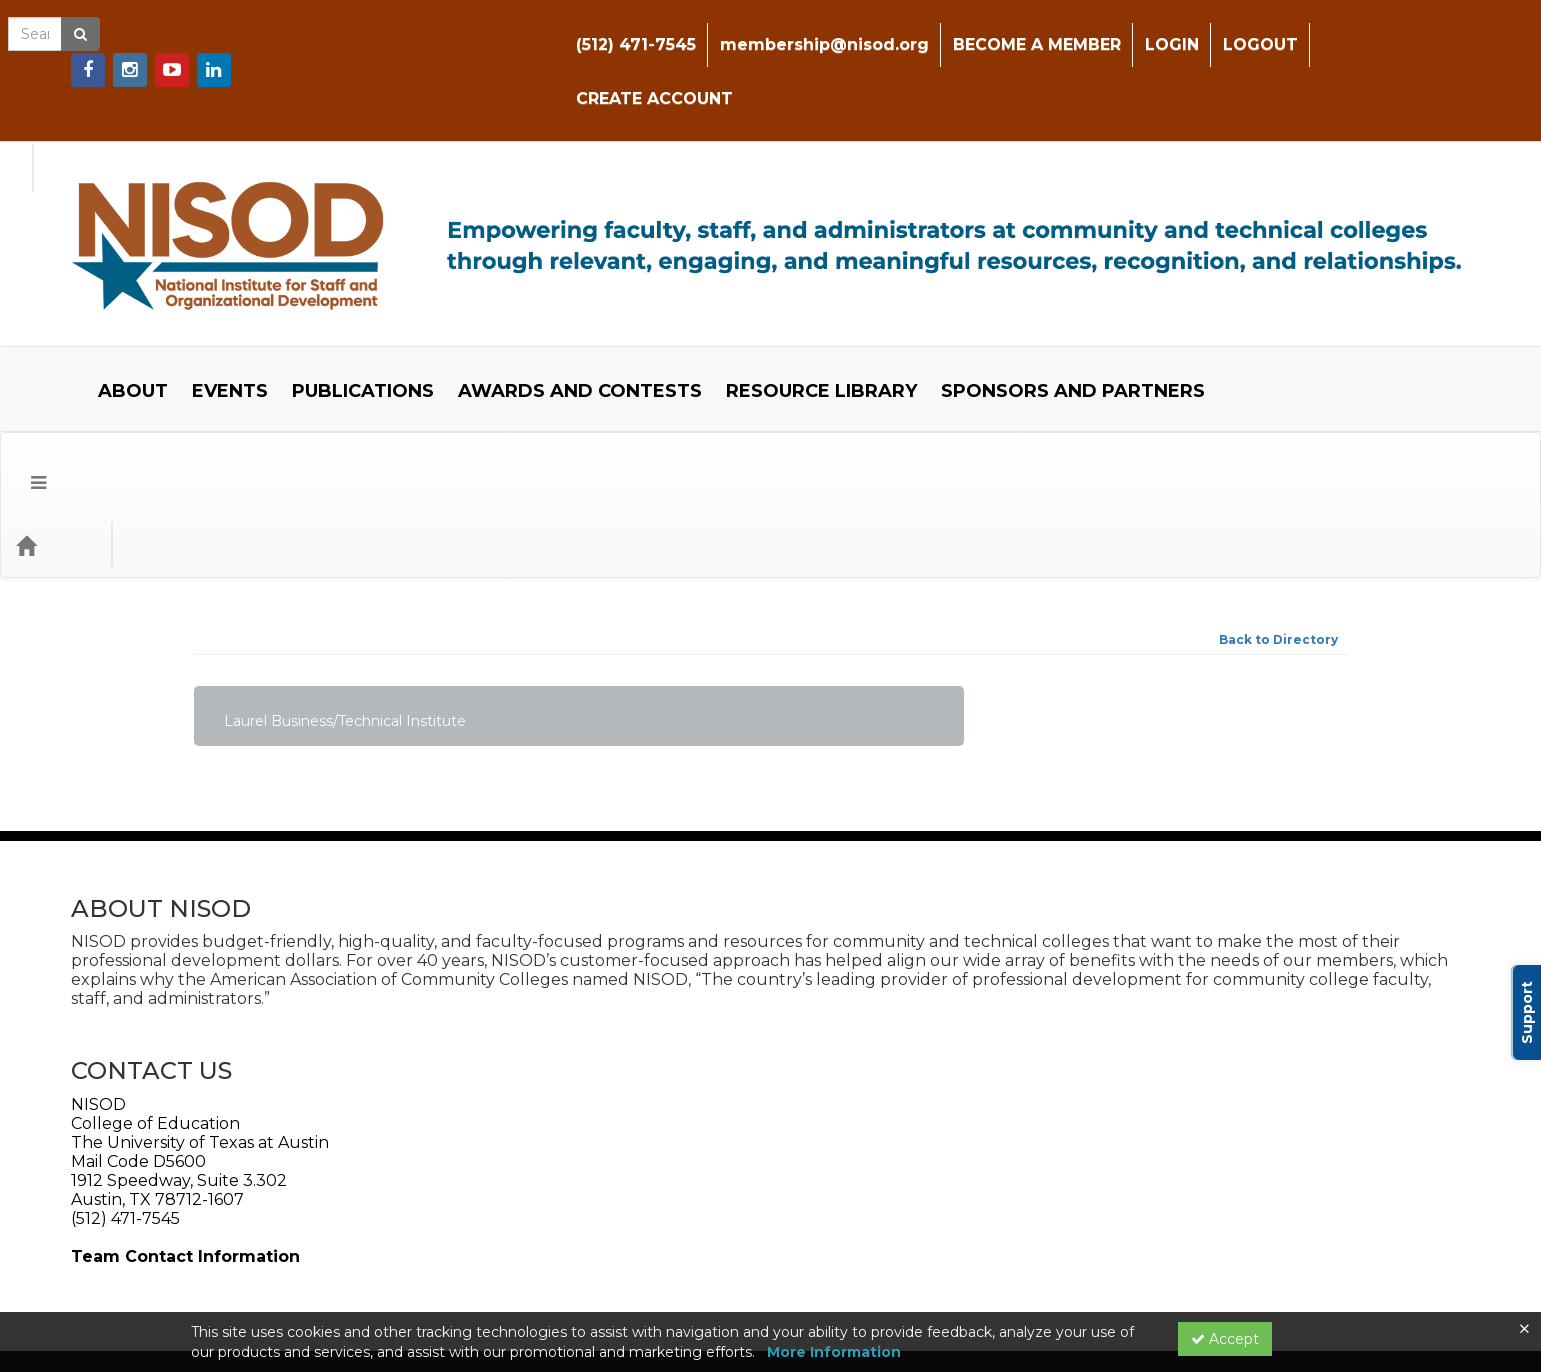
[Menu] (23, 351)
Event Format (280, 350)
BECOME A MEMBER (1032, 29)
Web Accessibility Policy (289, 1196)
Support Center (251, 1267)
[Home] (56, 351)
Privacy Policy (376, 1267)
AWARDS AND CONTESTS (565, 292)
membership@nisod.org (819, 29)
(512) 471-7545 (631, 29)
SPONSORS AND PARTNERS (1058, 292)
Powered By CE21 (258, 1287)
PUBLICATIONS (348, 292)
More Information (834, 1352)
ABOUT (118, 292)
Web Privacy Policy (134, 1196)
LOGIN (1167, 29)
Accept (1225, 1339)
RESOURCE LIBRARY (806, 292)
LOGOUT (1255, 29)
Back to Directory (1278, 444)
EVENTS (215, 292)
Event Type (150, 350)
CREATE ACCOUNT (1395, 29)
